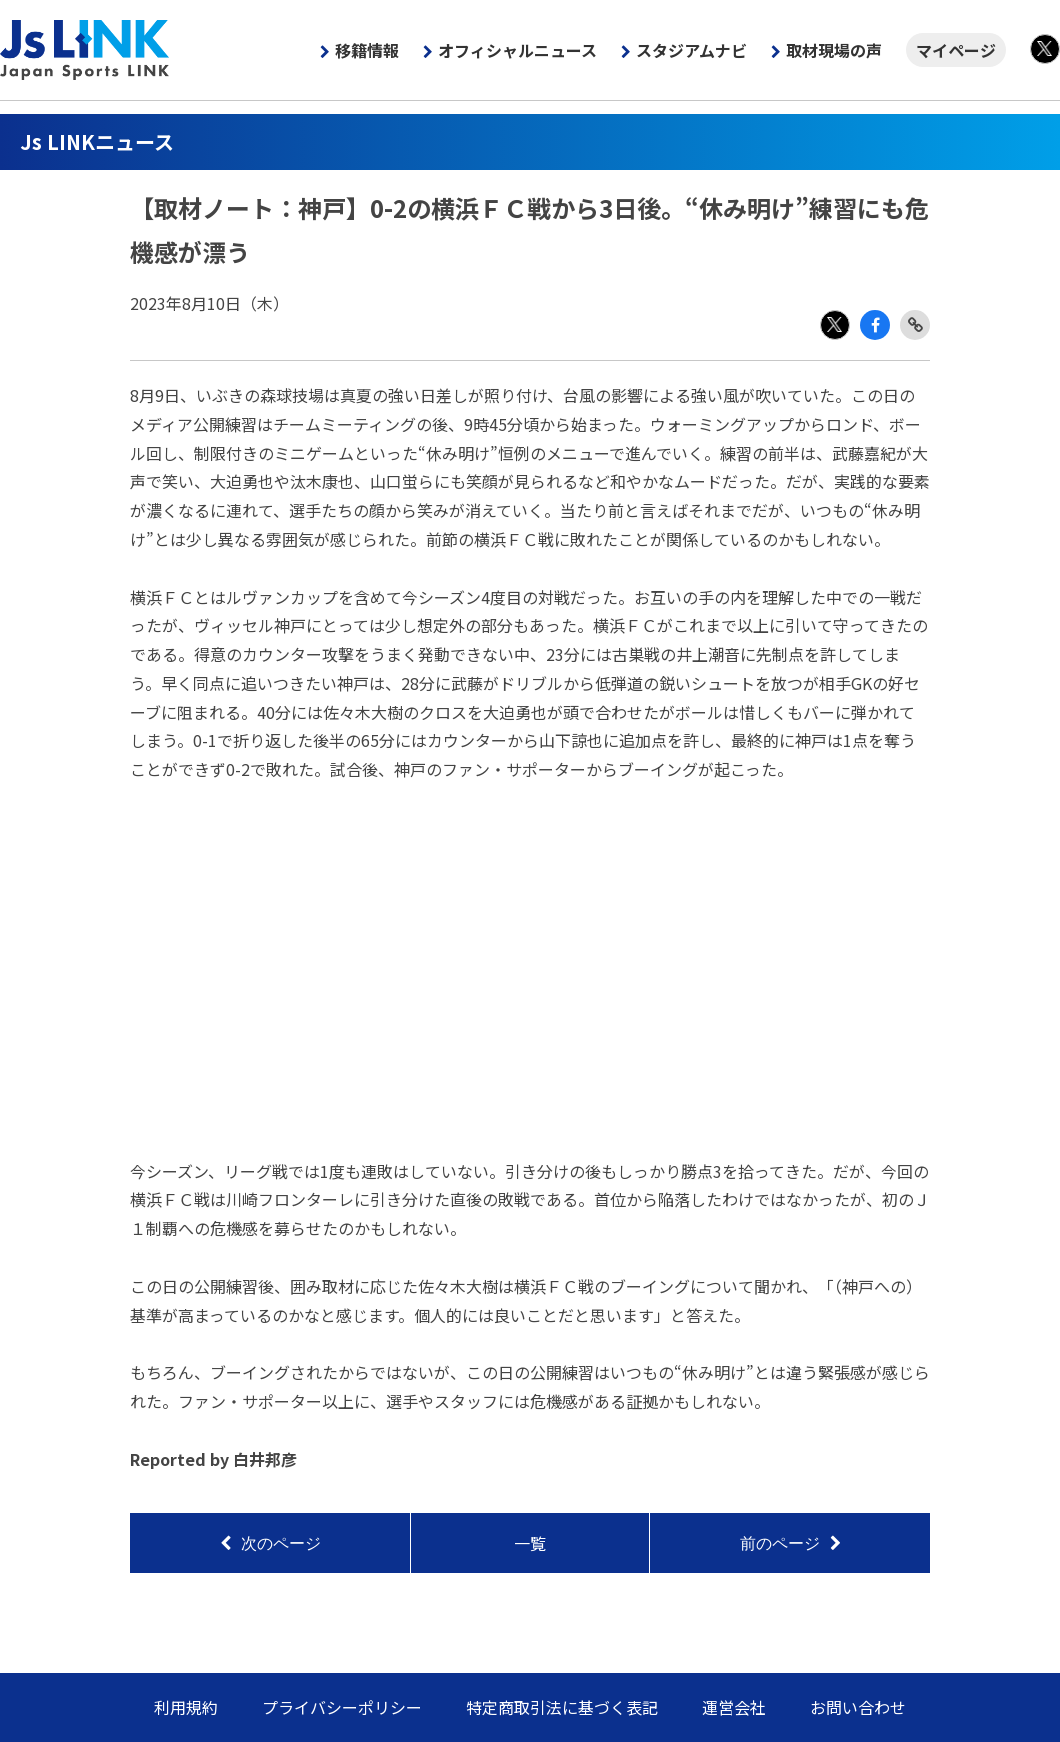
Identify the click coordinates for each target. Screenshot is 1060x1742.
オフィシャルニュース (517, 50)
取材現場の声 (834, 50)
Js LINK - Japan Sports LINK (85, 50)
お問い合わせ (858, 1707)
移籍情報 (367, 50)
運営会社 (734, 1707)
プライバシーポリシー (342, 1707)
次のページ (281, 1543)
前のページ (780, 1543)
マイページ (956, 50)
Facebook (875, 325)
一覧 (530, 1543)
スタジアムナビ (691, 50)
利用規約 (186, 1707)
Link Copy (915, 325)
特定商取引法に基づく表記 (562, 1707)
